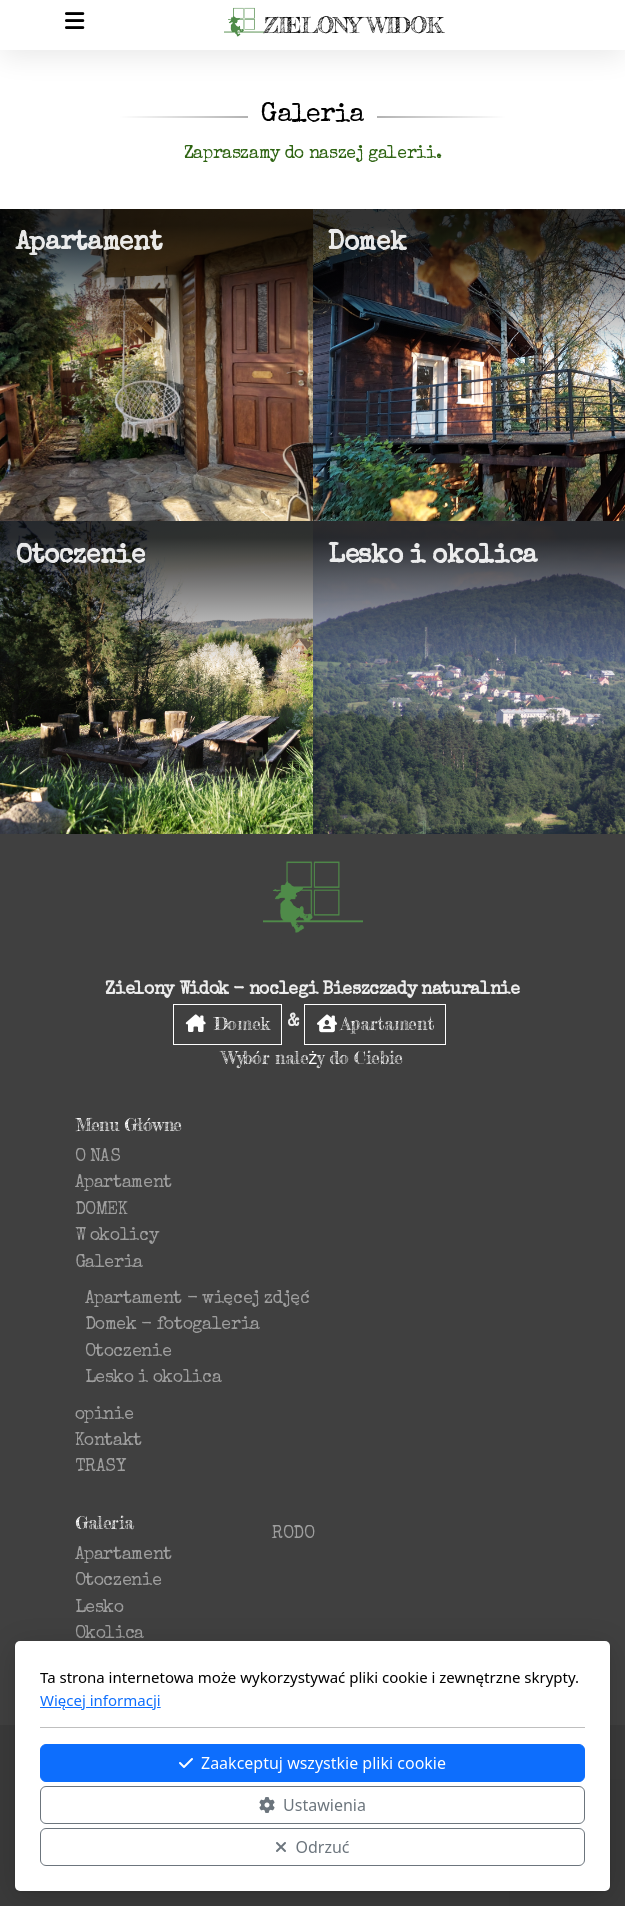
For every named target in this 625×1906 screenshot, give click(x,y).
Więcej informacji (100, 1700)
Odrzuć (312, 1847)
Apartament (375, 1023)
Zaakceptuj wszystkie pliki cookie (312, 1763)
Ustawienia (312, 1805)
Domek (227, 1023)
